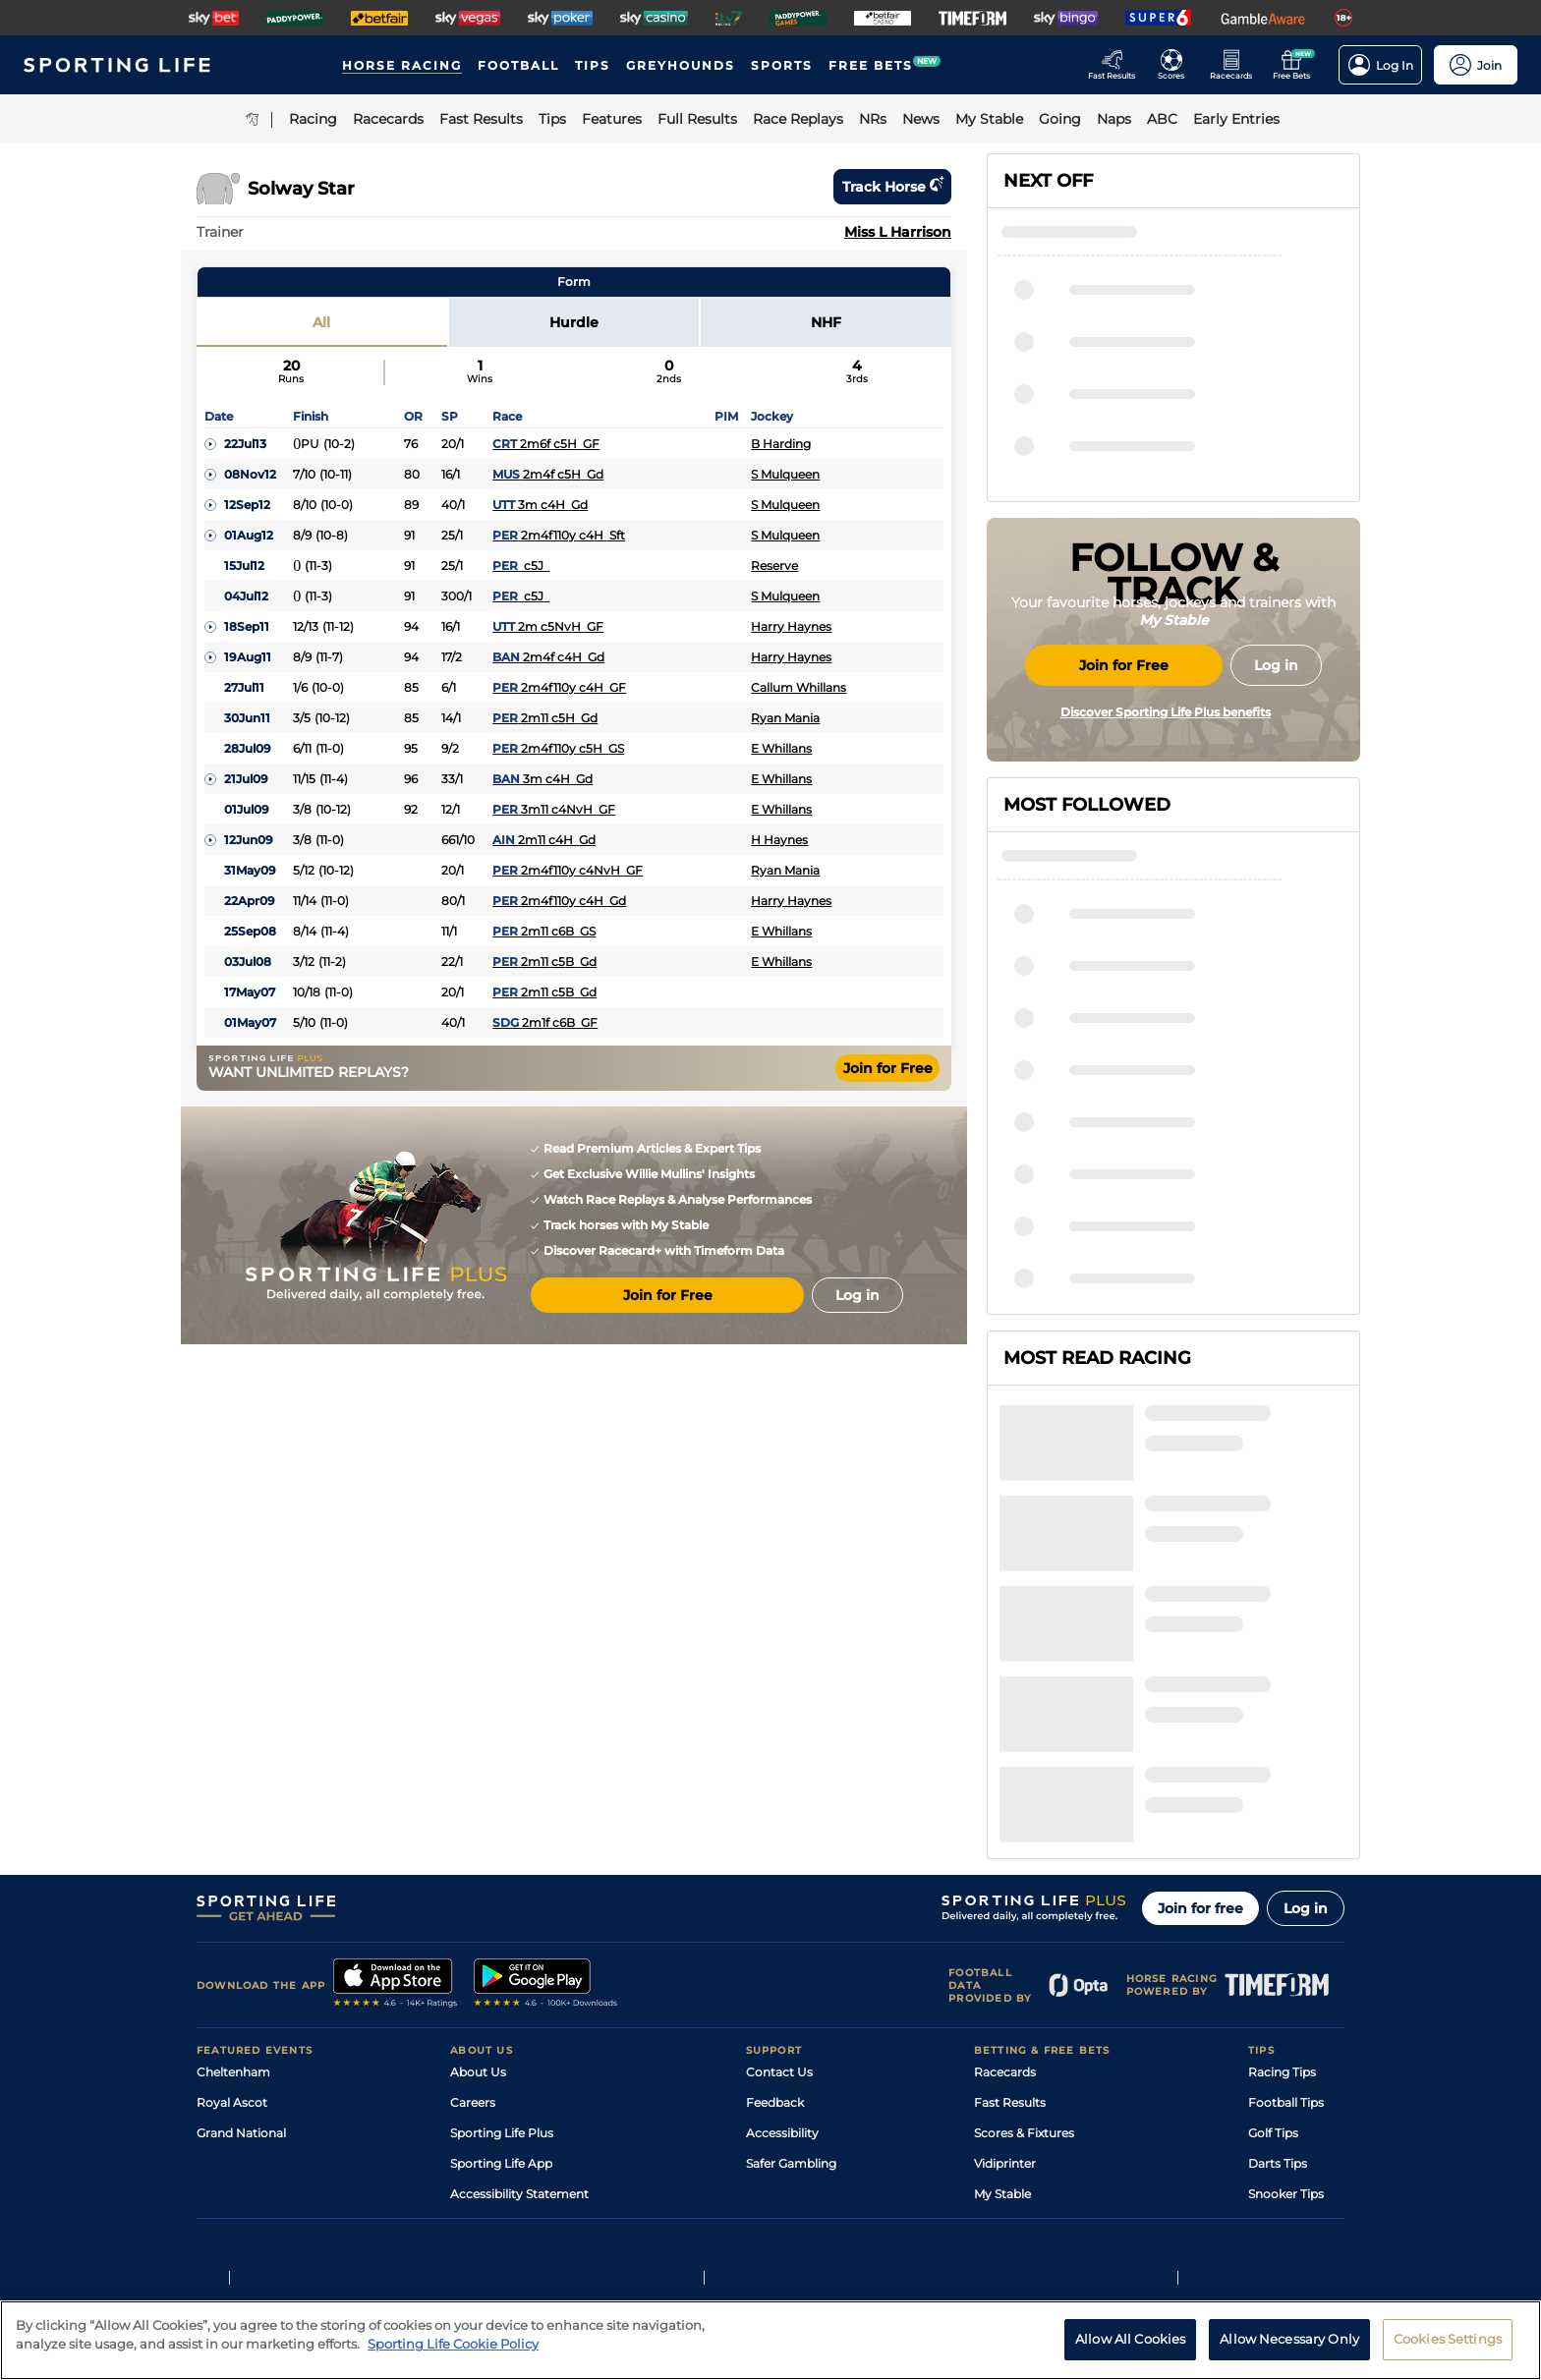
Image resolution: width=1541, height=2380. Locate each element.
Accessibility (782, 1943)
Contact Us (779, 1882)
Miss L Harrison (897, 232)
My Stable (1002, 2004)
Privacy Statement (455, 2207)
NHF (826, 322)
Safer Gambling (791, 1973)
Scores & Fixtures (1024, 1943)
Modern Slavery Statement (528, 2034)
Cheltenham (233, 1882)
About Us (478, 1882)
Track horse (892, 187)
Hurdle (574, 322)
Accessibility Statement (519, 2004)
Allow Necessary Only (1289, 2349)
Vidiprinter (1005, 1973)
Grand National (241, 1943)
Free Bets (1002, 2034)
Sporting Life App (501, 1973)
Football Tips (1286, 1912)
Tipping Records (1296, 2034)
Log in (1306, 1719)
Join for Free (888, 1068)
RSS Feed (477, 2065)
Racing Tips (1282, 1882)
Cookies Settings (1448, 2349)
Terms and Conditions (252, 2207)
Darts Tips (1277, 1973)
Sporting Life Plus (501, 1943)
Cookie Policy (698, 2207)
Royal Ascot (232, 1912)
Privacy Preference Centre (584, 2207)
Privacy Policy (357, 2207)
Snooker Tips (1286, 2004)
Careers (472, 1912)
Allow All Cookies (1130, 2349)
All (321, 322)
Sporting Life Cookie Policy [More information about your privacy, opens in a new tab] (453, 2354)
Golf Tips (1273, 1943)
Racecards (1005, 1882)
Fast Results (1010, 1912)
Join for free (1200, 1719)
